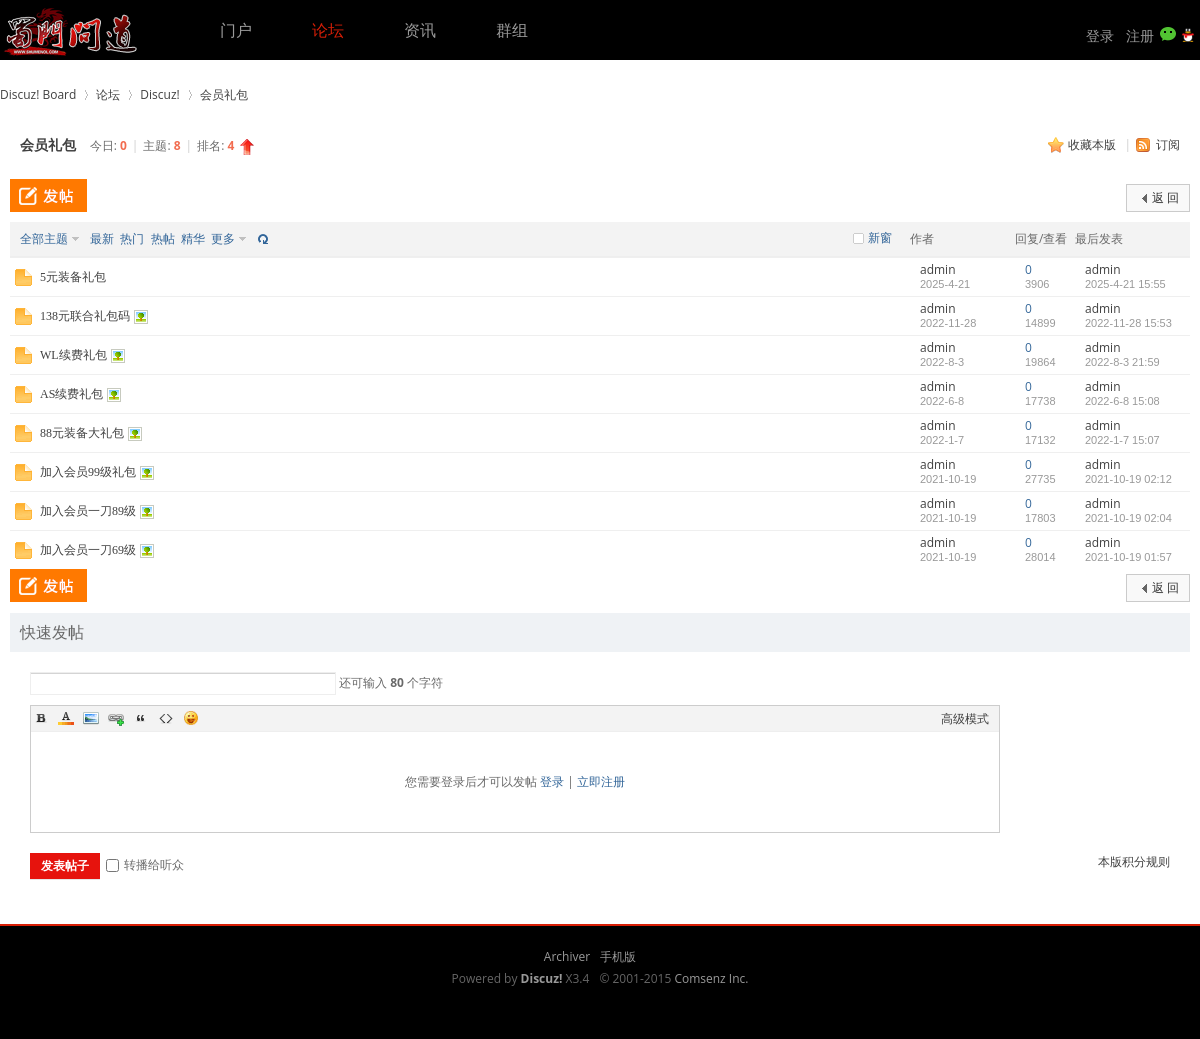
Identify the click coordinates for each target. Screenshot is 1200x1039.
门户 (236, 30)
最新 (102, 238)
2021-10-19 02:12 (1128, 479)
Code (166, 718)
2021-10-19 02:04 (1128, 518)
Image (91, 718)
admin (938, 269)
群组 (512, 30)
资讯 (420, 30)
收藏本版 (1093, 144)
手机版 (618, 956)
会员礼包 (224, 94)
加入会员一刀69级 (88, 550)
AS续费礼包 (71, 394)
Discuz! (159, 94)
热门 (132, 238)
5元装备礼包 (73, 277)
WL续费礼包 (73, 355)
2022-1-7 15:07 (1122, 440)
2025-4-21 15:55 (1125, 284)
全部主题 (44, 238)
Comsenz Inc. (711, 978)
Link (116, 718)
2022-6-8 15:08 (1122, 401)
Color (66, 718)
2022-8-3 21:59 (1122, 362)
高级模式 (965, 718)
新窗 (880, 238)
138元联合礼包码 (85, 316)
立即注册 (601, 781)
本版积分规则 (1134, 861)
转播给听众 (145, 864)
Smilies (191, 718)
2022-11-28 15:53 (1128, 323)
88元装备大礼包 (82, 433)
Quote (141, 718)
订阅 (1168, 144)
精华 (193, 238)
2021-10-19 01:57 (1128, 557)
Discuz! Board (38, 94)
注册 (1140, 35)
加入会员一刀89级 (88, 511)
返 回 (1165, 197)
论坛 (328, 30)
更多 (223, 238)
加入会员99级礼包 (88, 472)
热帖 (163, 238)
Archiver (567, 956)
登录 (1100, 35)
